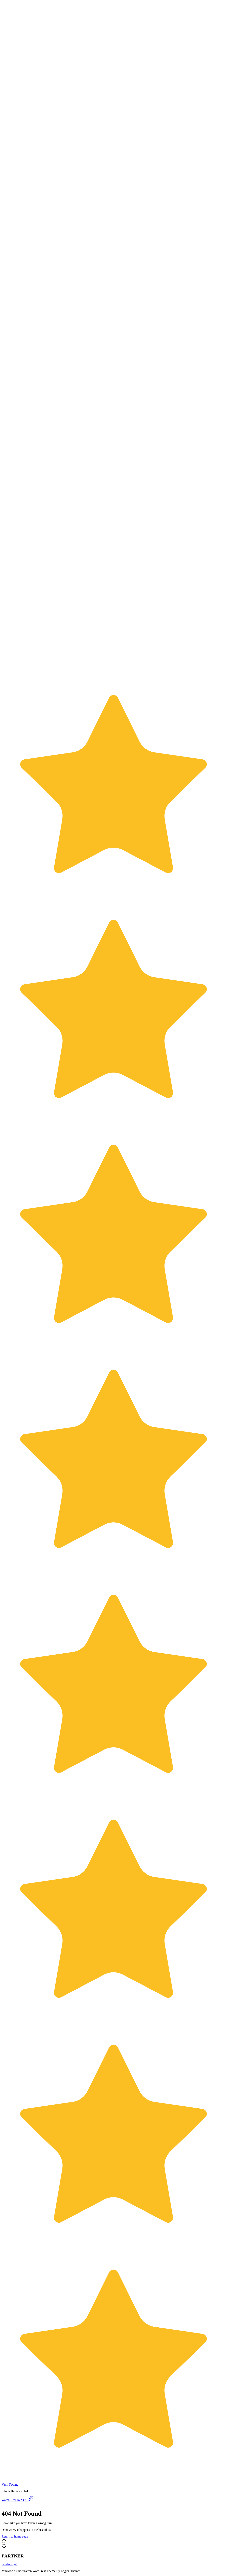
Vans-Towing (10, 2484)
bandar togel (9, 2564)
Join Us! (25, 2500)
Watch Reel (9, 2500)
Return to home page (15, 2536)
